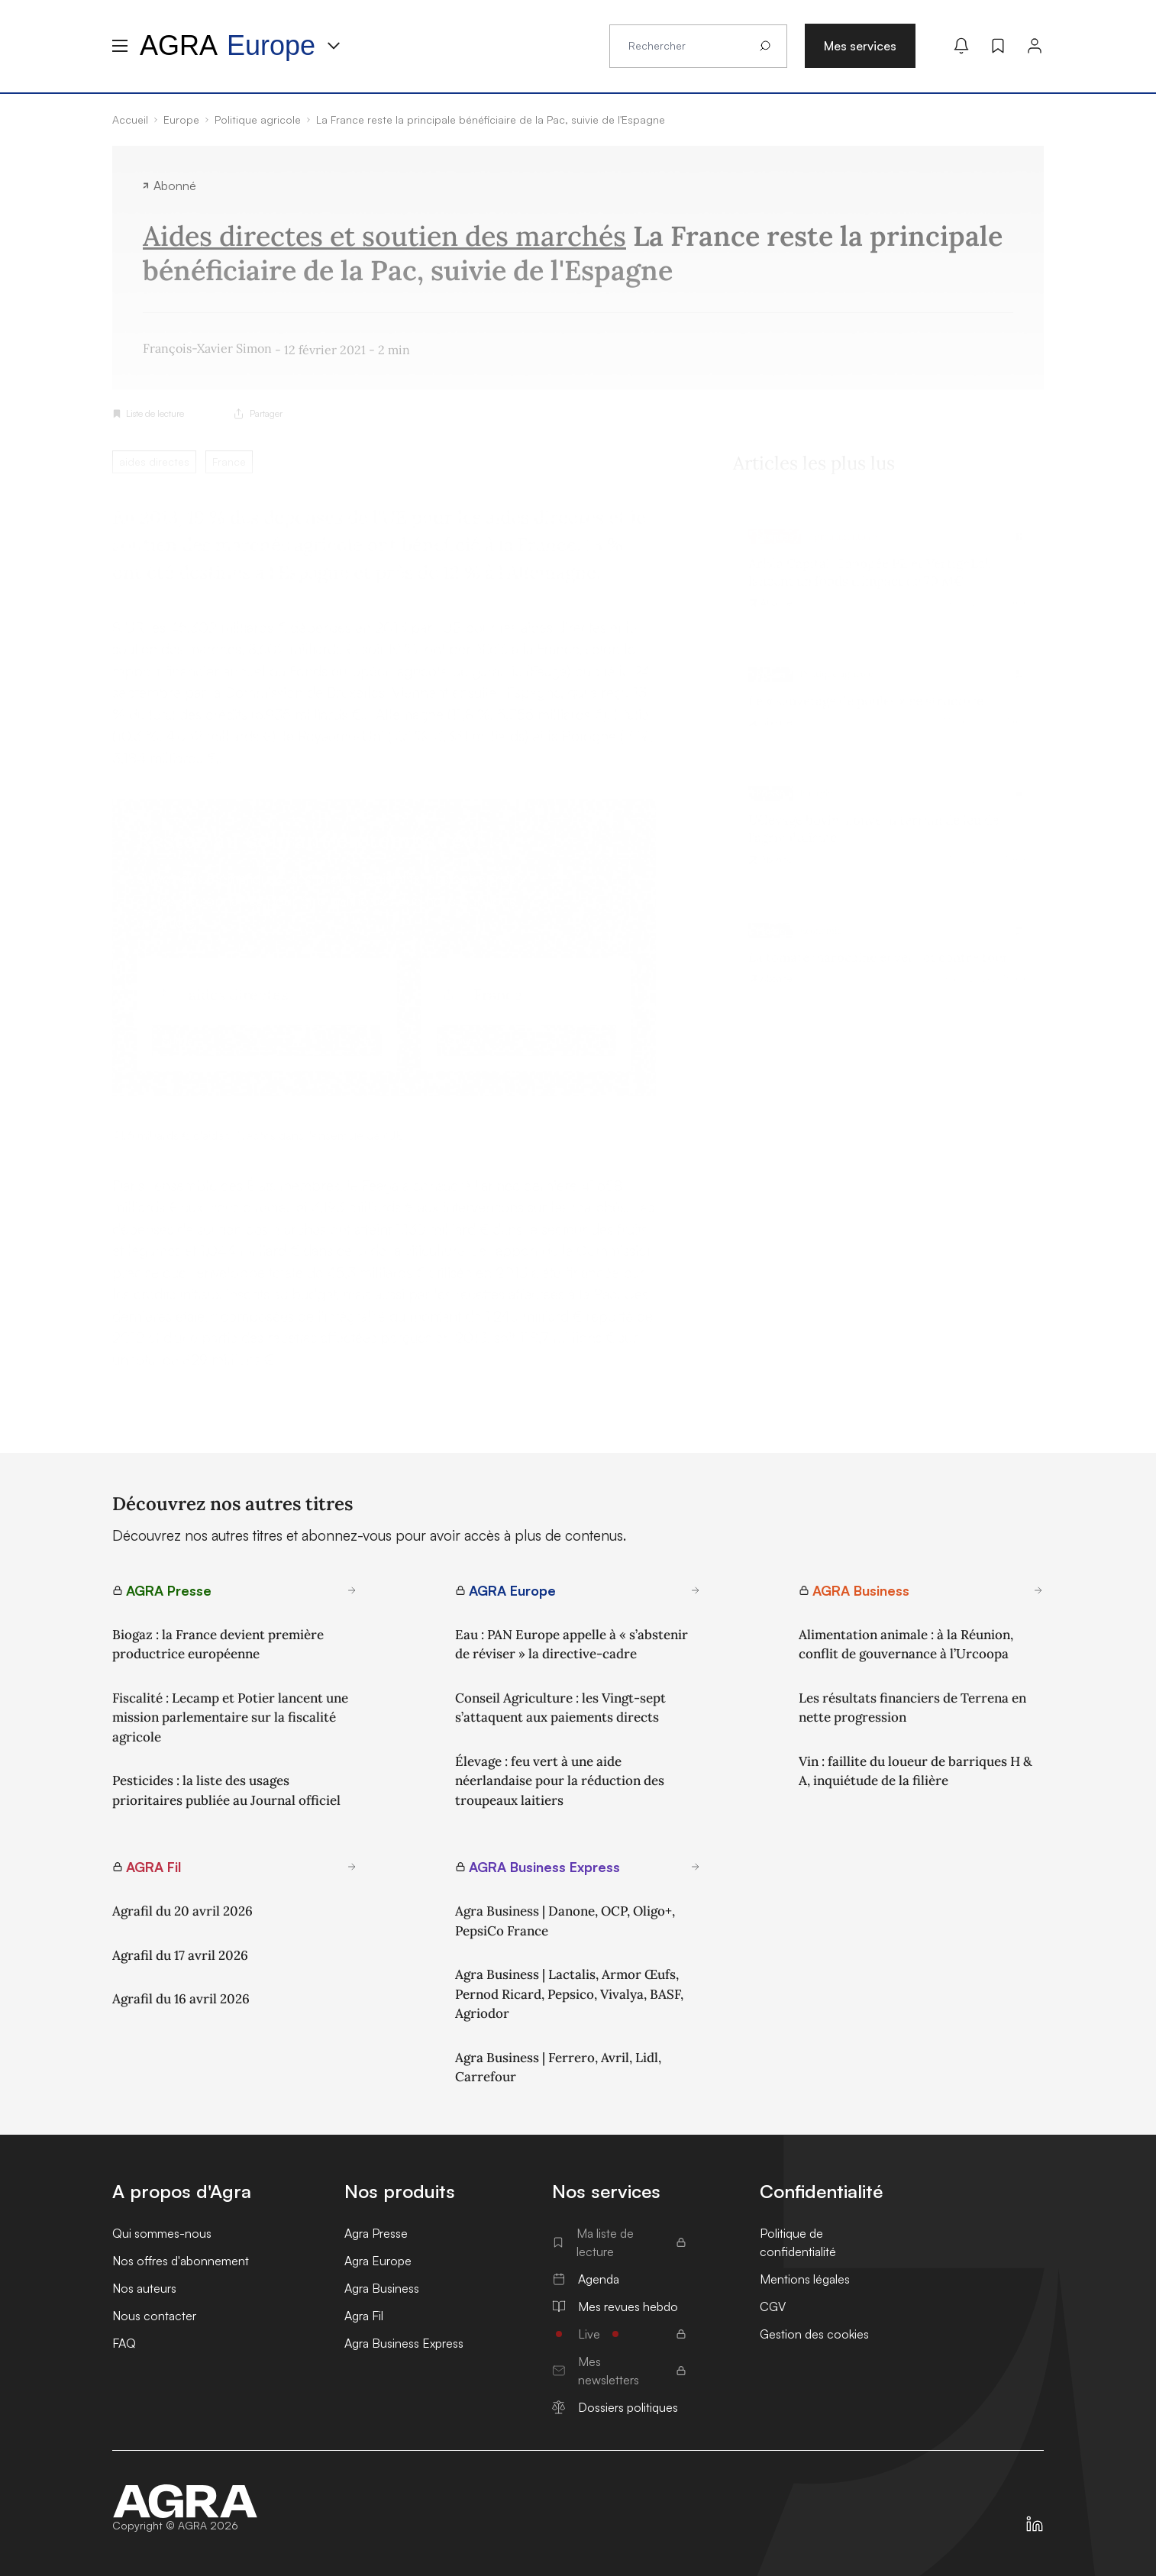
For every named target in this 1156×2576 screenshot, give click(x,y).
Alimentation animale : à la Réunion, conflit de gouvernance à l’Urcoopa (906, 1644)
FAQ (124, 2343)
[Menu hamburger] (120, 46)
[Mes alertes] (961, 46)
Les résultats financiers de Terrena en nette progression (912, 1708)
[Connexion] (1034, 46)
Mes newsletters (619, 2370)
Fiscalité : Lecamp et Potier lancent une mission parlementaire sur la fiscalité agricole (230, 1717)
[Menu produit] (333, 46)
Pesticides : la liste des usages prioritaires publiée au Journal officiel (226, 1790)
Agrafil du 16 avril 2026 (181, 1998)
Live (619, 2334)
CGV (773, 2306)
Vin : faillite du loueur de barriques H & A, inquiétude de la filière (915, 1771)
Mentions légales (805, 2279)
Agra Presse (376, 2233)
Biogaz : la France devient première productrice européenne (218, 1644)
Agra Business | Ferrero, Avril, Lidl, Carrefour (558, 2067)
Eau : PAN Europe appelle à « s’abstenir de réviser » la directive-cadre (571, 1644)
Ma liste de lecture (619, 2242)
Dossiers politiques (615, 2407)
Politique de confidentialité (798, 2242)
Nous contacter (154, 2315)
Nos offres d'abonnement (180, 2260)
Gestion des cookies (814, 2334)
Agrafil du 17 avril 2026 (180, 1955)
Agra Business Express (403, 2343)
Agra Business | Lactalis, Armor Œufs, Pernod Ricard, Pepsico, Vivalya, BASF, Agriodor (569, 1994)
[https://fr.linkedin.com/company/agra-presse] (1034, 2524)
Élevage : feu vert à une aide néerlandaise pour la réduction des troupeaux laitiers (559, 1781)
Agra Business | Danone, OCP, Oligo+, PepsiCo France (565, 1921)
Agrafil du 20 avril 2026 (182, 1911)
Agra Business (381, 2288)
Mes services (860, 45)
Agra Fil (363, 2315)
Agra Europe (378, 2260)
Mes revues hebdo (615, 2306)
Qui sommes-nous (162, 2233)
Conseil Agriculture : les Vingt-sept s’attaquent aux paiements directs (560, 1708)
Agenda (585, 2279)
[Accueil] (185, 2501)
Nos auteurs (144, 2288)
